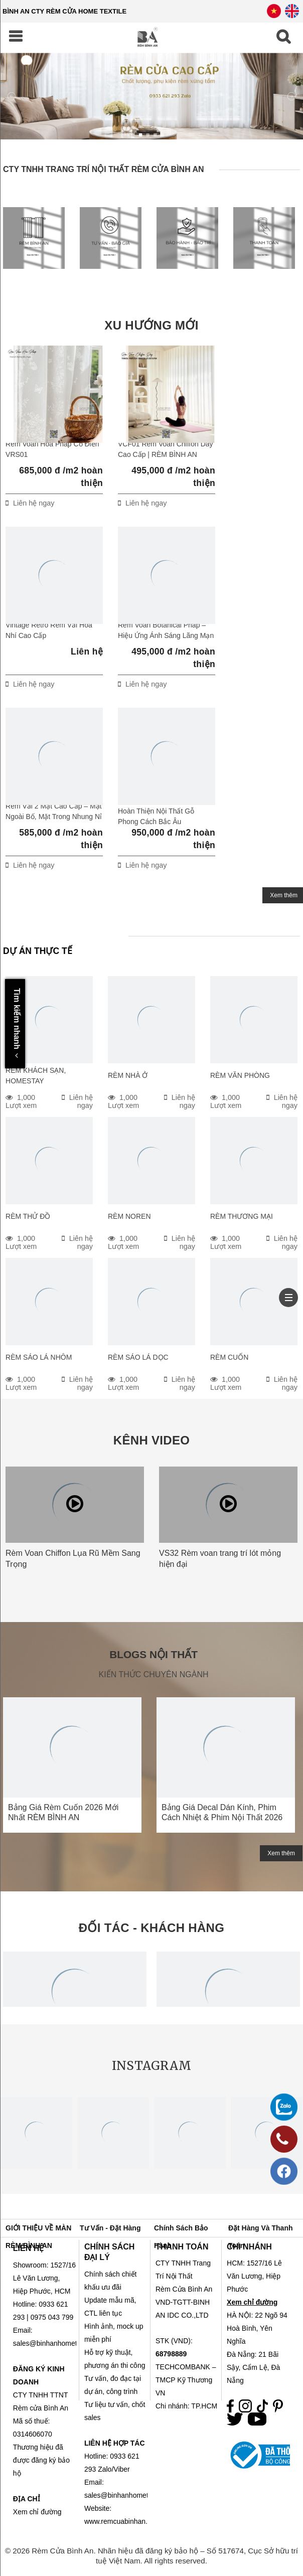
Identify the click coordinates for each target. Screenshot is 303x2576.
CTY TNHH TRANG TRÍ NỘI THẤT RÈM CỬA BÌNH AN (103, 169)
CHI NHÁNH (249, 2246)
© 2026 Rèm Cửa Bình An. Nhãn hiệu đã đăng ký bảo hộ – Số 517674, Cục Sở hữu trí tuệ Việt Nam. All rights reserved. (151, 2555)
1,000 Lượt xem (21, 1101)
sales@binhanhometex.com (127, 2495)
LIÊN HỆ (28, 2248)
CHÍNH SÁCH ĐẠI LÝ (109, 2252)
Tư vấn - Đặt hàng (110, 2228)
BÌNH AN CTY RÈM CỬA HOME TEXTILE (64, 11)
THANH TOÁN (182, 2246)
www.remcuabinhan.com (122, 2521)
